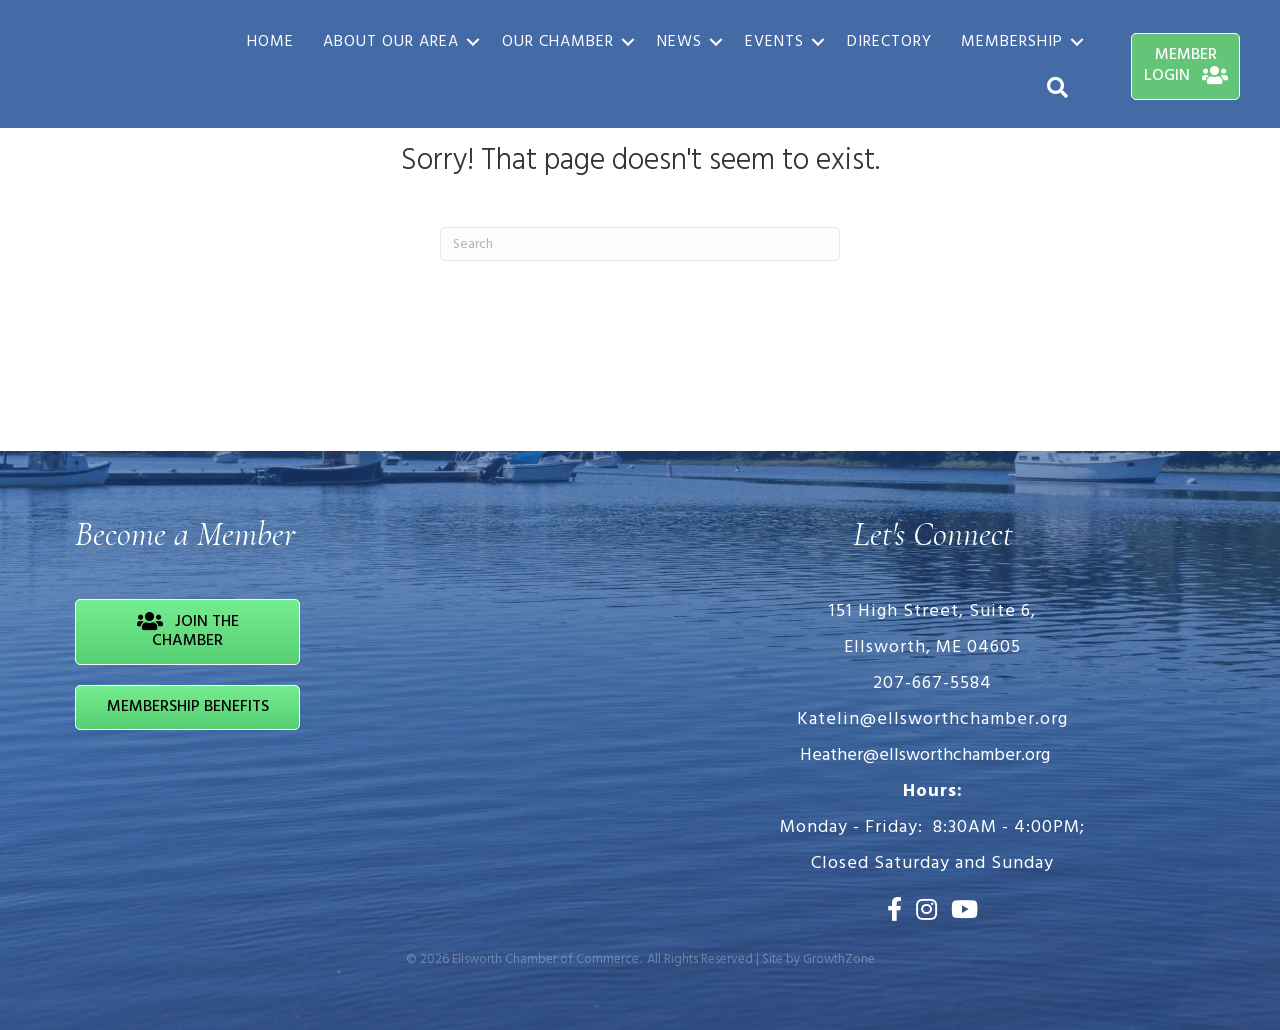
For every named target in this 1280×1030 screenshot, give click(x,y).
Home (270, 42)
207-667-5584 (932, 683)
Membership (1012, 42)
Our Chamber (558, 42)
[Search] (640, 244)
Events (774, 42)
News (679, 42)
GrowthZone (839, 959)
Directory (889, 42)
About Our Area (391, 42)
